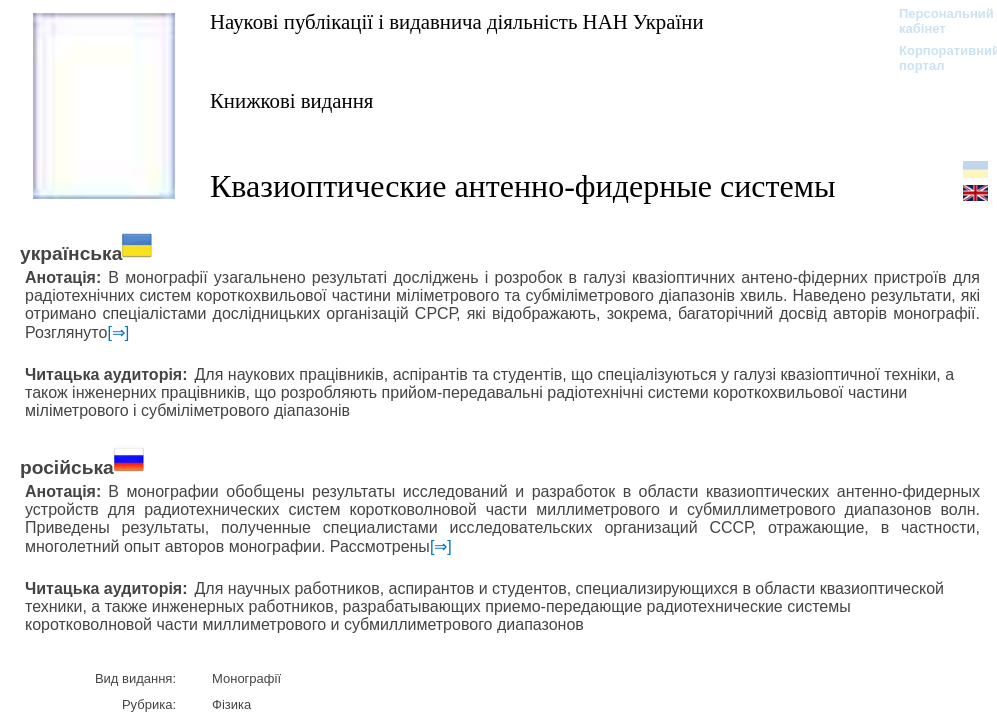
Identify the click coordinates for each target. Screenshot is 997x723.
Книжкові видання (291, 100)
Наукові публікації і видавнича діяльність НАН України (457, 21)
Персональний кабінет (936, 21)
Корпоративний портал (936, 58)
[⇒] (118, 332)
